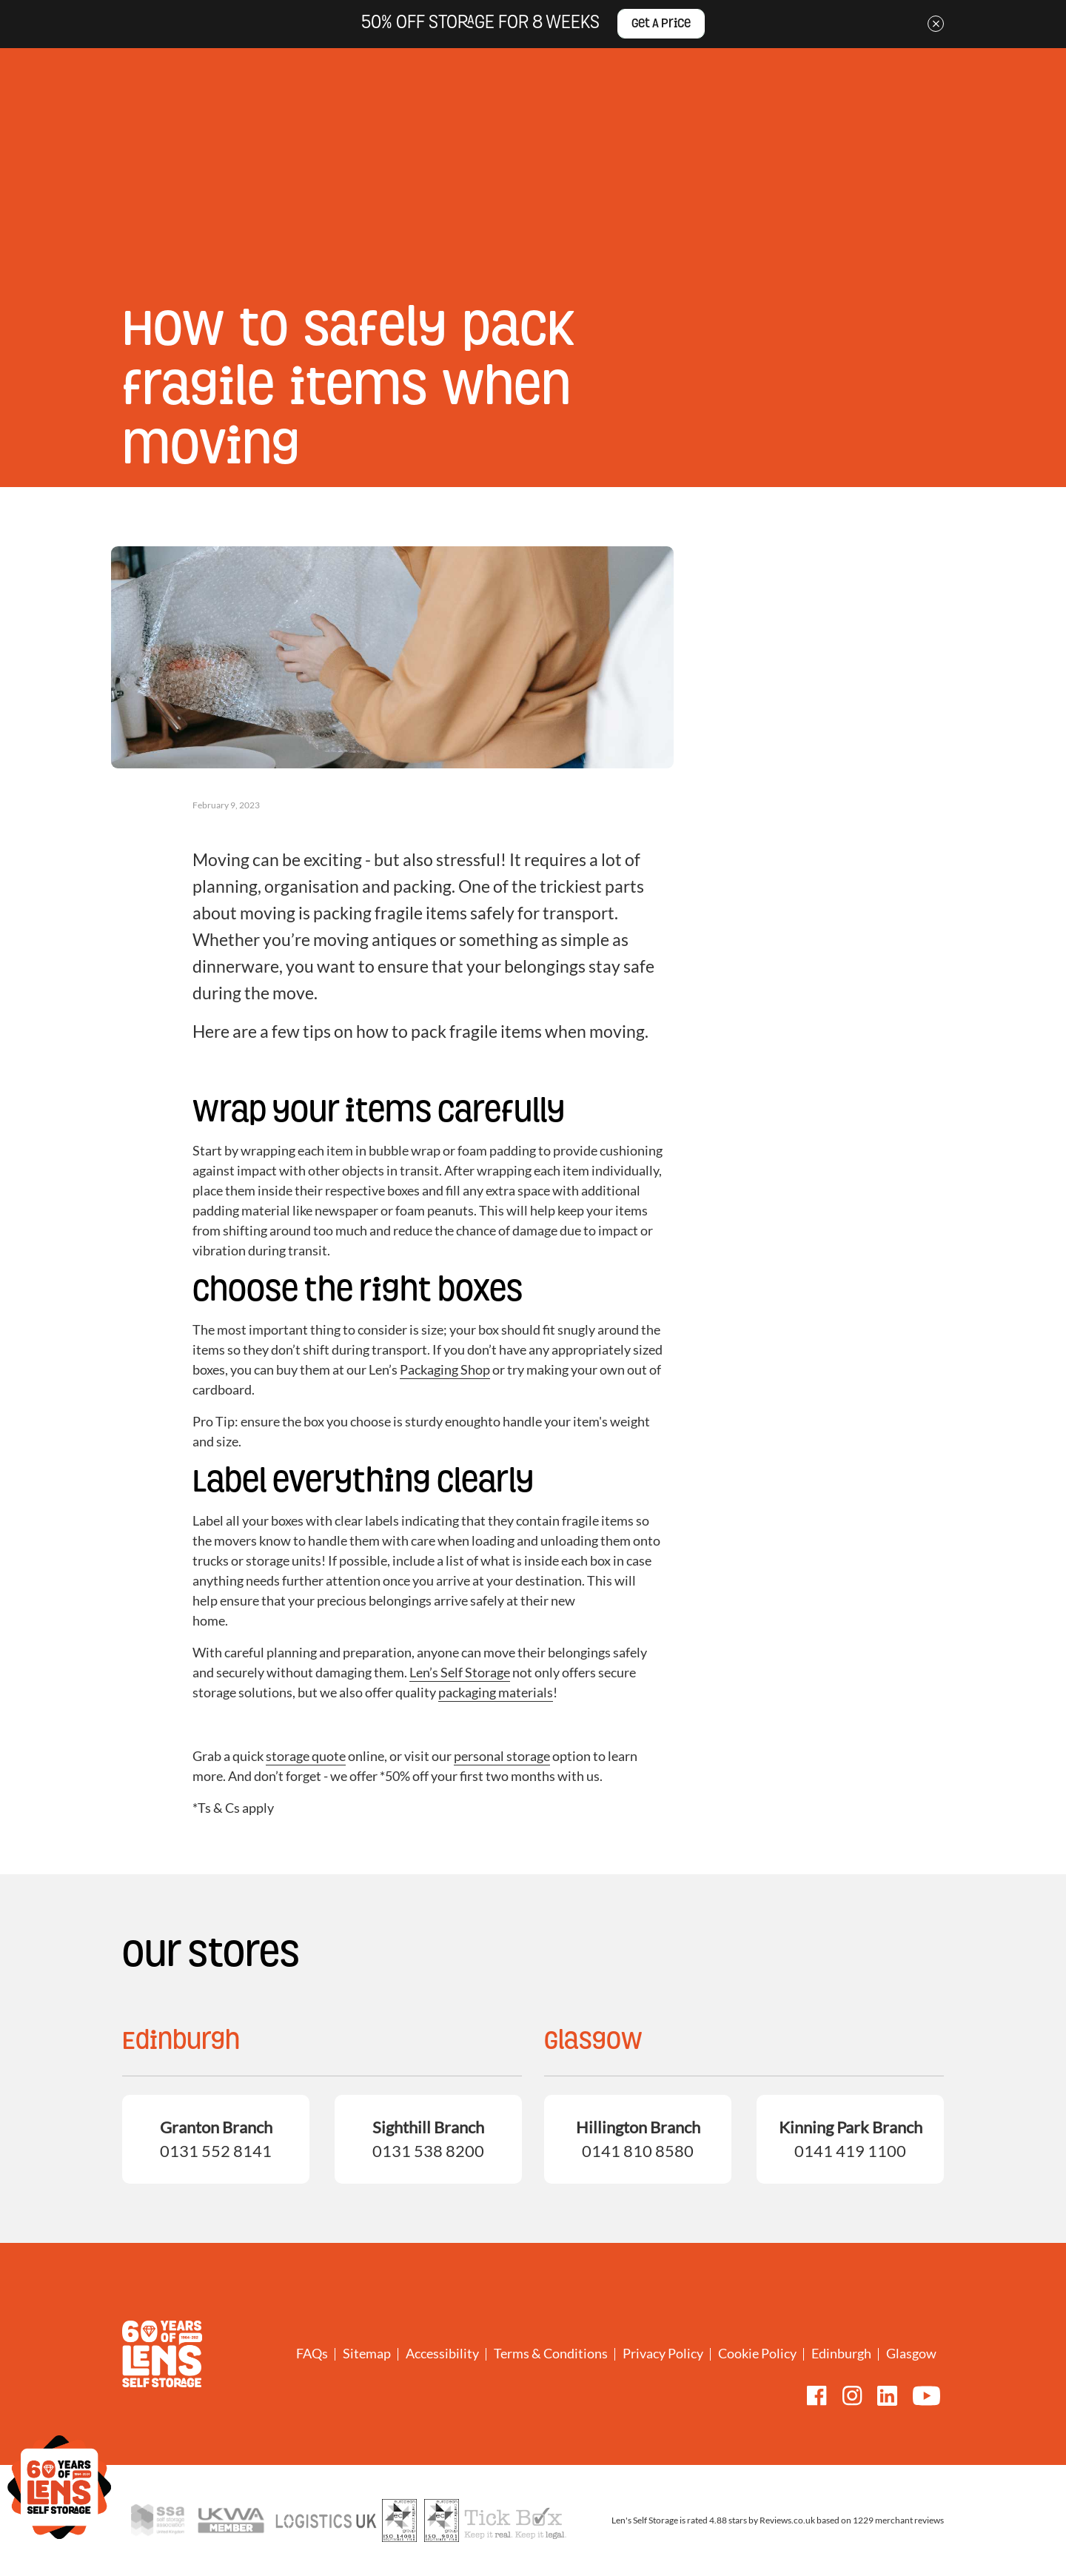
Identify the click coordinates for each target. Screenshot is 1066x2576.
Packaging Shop (445, 1369)
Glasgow (911, 2353)
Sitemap (367, 2353)
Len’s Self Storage (459, 1672)
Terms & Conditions (551, 2353)
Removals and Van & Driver (656, 168)
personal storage (502, 1756)
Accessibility (442, 2353)
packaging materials (495, 1692)
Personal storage (298, 168)
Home (135, 263)
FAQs (312, 2353)
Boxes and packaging (763, 168)
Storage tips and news (210, 263)
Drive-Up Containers (549, 168)
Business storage (381, 168)
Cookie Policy (757, 2353)
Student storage (463, 168)
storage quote (306, 1756)
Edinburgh (841, 2353)
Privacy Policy (663, 2353)
